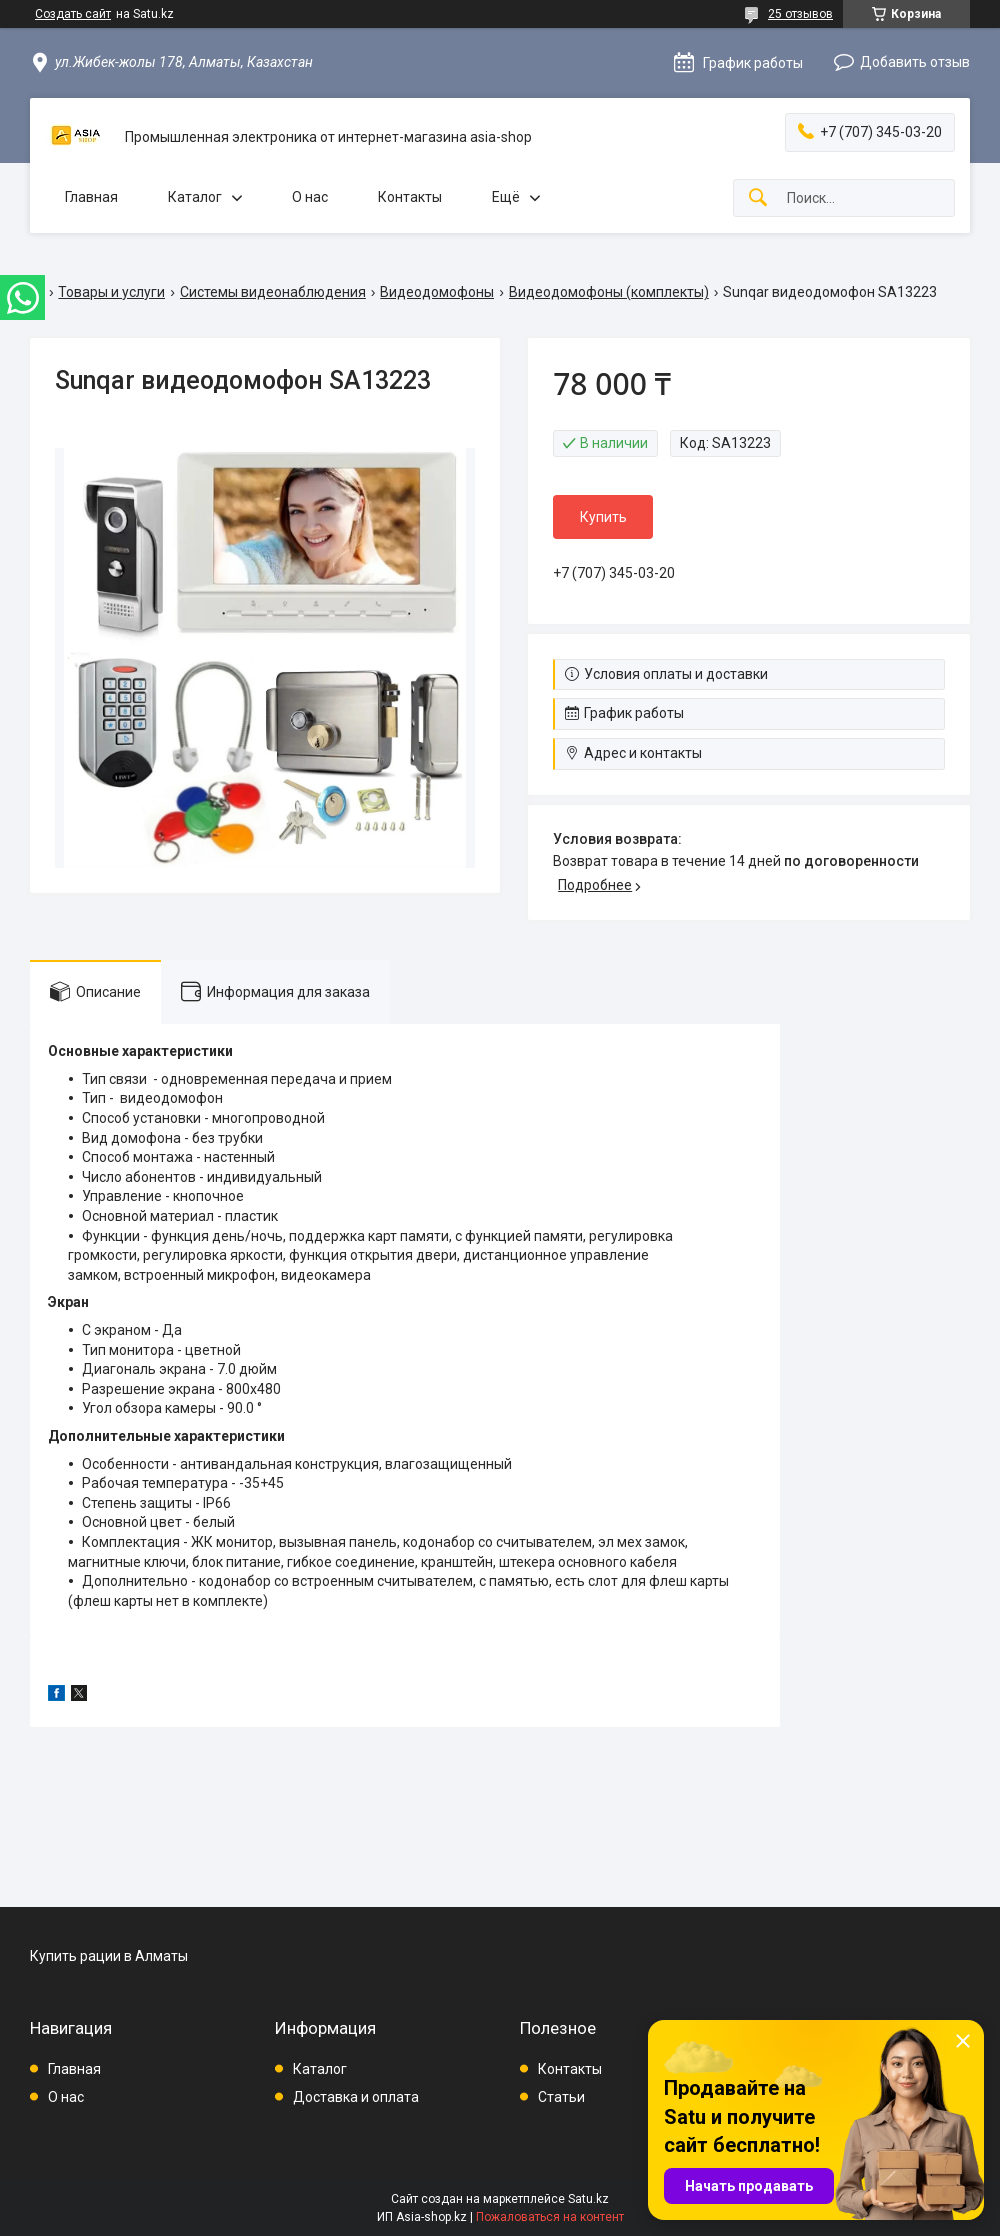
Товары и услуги (111, 292)
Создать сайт (73, 14)
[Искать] (758, 198)
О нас (310, 197)
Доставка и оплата (356, 2097)
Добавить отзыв (915, 62)
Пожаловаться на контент (550, 2217)
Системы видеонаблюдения (273, 292)
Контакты (410, 197)
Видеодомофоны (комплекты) (609, 292)
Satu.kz (588, 2199)
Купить (603, 517)
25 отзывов (800, 14)
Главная (91, 197)
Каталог (195, 197)
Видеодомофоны (437, 292)
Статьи (561, 2097)
